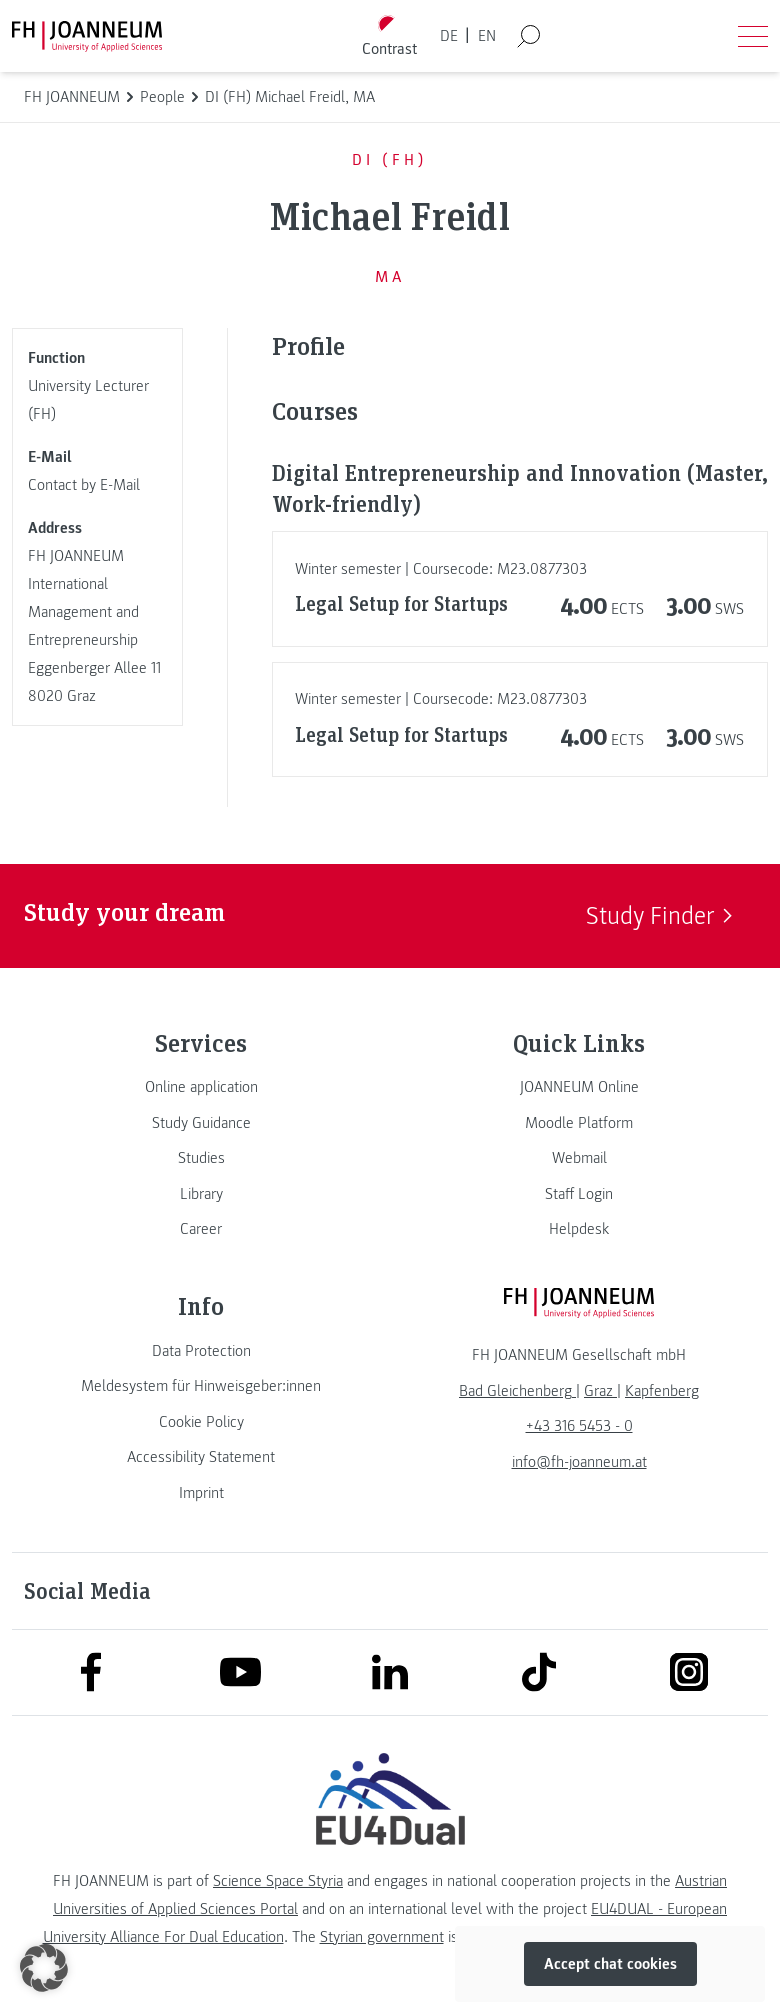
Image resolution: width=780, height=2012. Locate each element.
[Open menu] (753, 36)
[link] (201, 1087)
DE (449, 36)
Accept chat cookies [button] (610, 1964)
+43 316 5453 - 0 (579, 1426)
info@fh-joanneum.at (579, 1462)
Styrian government (382, 1937)
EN (487, 36)
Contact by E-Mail (84, 485)
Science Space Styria (278, 1881)
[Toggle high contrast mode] (390, 36)
